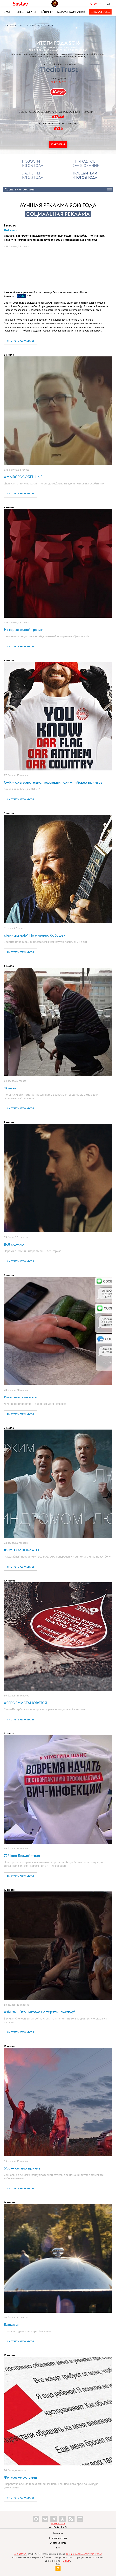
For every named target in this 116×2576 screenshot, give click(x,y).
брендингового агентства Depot (84, 2553)
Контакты (58, 2533)
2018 (50, 25)
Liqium (66, 2560)
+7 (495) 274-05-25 (58, 2527)
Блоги (8, 11)
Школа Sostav (100, 11)
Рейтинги (46, 11)
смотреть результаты (20, 340)
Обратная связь (58, 2542)
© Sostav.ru (20, 2553)
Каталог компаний (71, 11)
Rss (58, 2547)
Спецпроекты (26, 11)
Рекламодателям (58, 2538)
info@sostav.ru (58, 2523)
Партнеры (58, 144)
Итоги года (34, 25)
